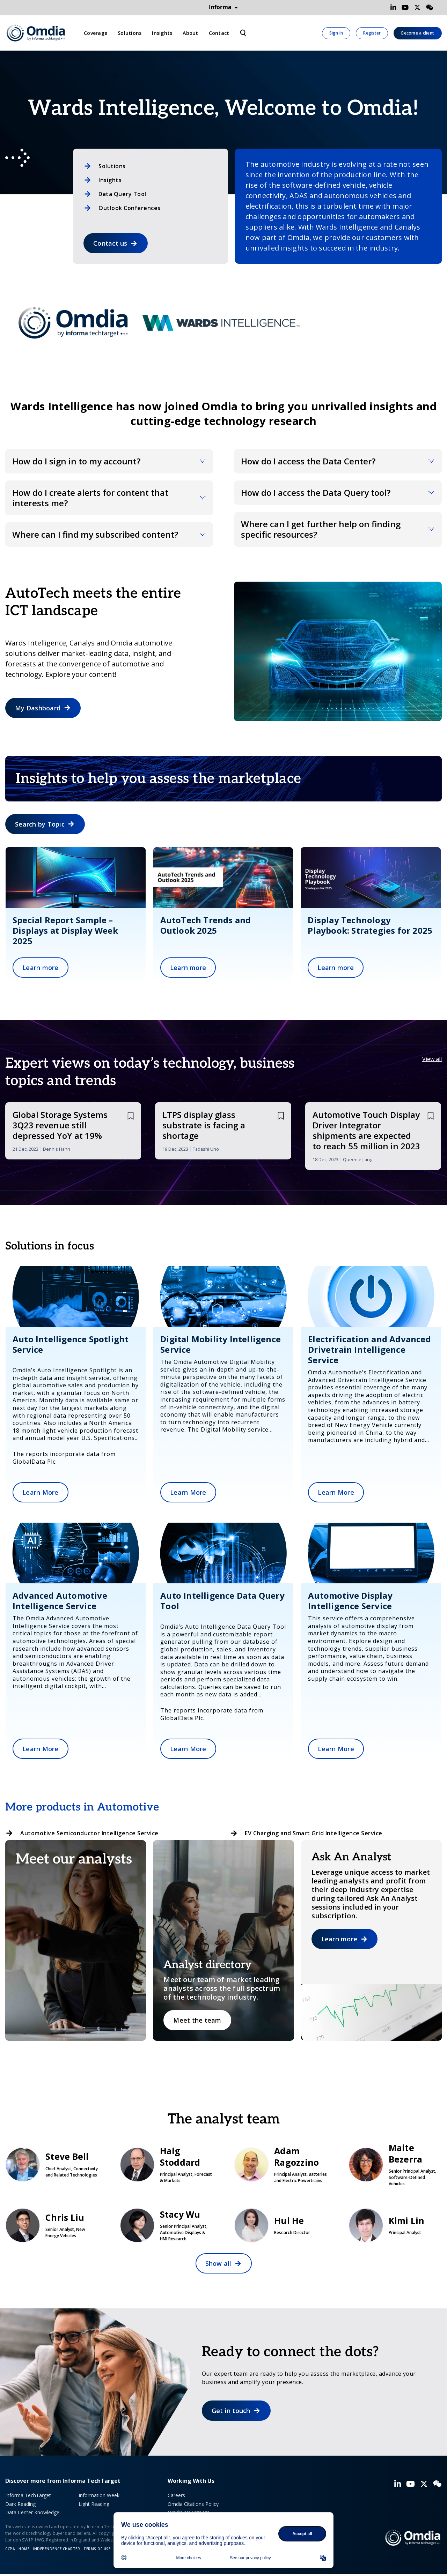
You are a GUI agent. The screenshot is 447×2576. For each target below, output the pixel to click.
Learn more (40, 967)
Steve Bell (52, 2164)
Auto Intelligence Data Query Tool (222, 1601)
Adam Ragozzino (281, 2164)
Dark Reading (20, 2504)
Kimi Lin (395, 2225)
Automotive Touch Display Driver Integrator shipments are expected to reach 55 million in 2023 (366, 1130)
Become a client (417, 33)
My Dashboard (37, 708)
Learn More (40, 1492)
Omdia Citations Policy (193, 2504)
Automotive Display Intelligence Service (350, 1601)
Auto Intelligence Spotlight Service (71, 1344)
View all (432, 1059)
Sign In (336, 33)
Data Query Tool (122, 194)
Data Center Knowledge (32, 2512)
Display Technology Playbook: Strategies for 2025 (370, 925)
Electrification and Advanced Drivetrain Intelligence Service (369, 1349)
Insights (162, 33)
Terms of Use (96, 2548)
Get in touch (231, 2410)
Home (24, 2548)
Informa (223, 7)
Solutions (129, 33)
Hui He (281, 2225)
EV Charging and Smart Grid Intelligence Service (313, 1833)
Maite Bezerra (395, 2164)
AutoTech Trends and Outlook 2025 (205, 925)
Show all (218, 2263)
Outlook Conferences (129, 208)
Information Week (99, 2495)
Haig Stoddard (166, 2164)
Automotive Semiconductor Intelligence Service (89, 1833)
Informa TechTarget (28, 2495)
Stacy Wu (166, 2225)
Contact (219, 33)
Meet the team (197, 2020)
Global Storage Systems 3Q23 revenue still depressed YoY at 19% (60, 1125)
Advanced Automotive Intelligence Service (60, 1601)
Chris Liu (52, 2225)
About (190, 33)
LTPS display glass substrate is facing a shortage (203, 1125)
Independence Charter (56, 2548)
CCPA (10, 2548)
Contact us (110, 243)
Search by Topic (40, 824)
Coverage (95, 33)
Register (372, 33)
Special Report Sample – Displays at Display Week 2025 (65, 930)
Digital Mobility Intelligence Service (220, 1344)
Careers (176, 2495)
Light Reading (94, 2504)
